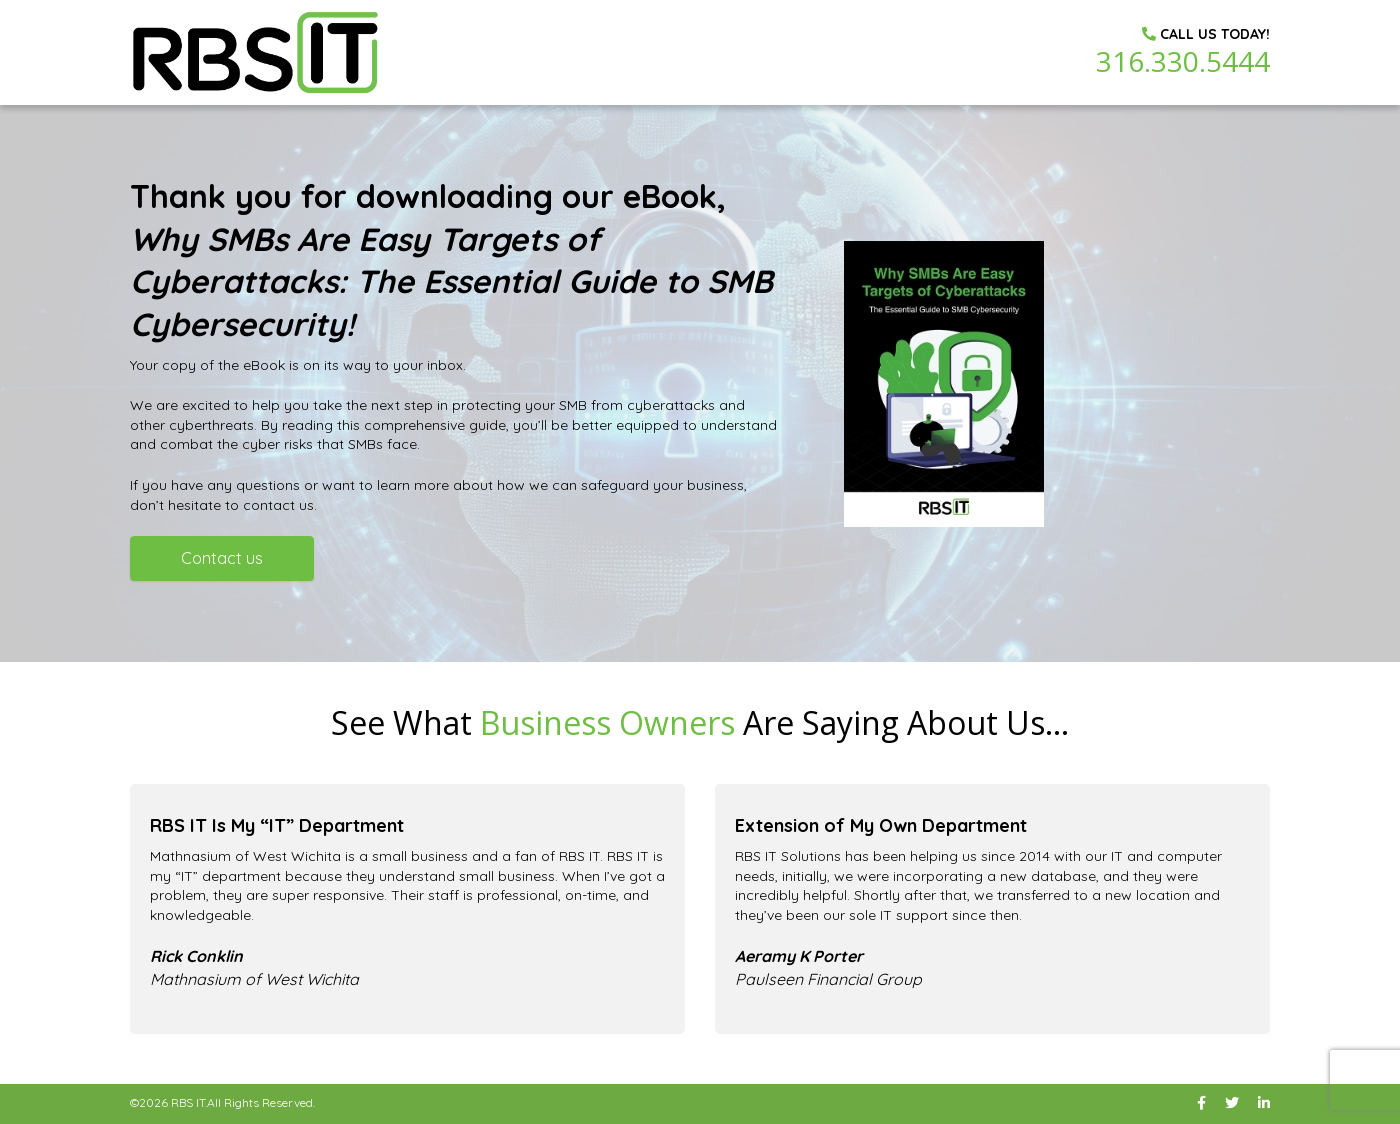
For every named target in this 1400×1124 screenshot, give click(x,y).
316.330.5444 (1183, 61)
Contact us (222, 558)
